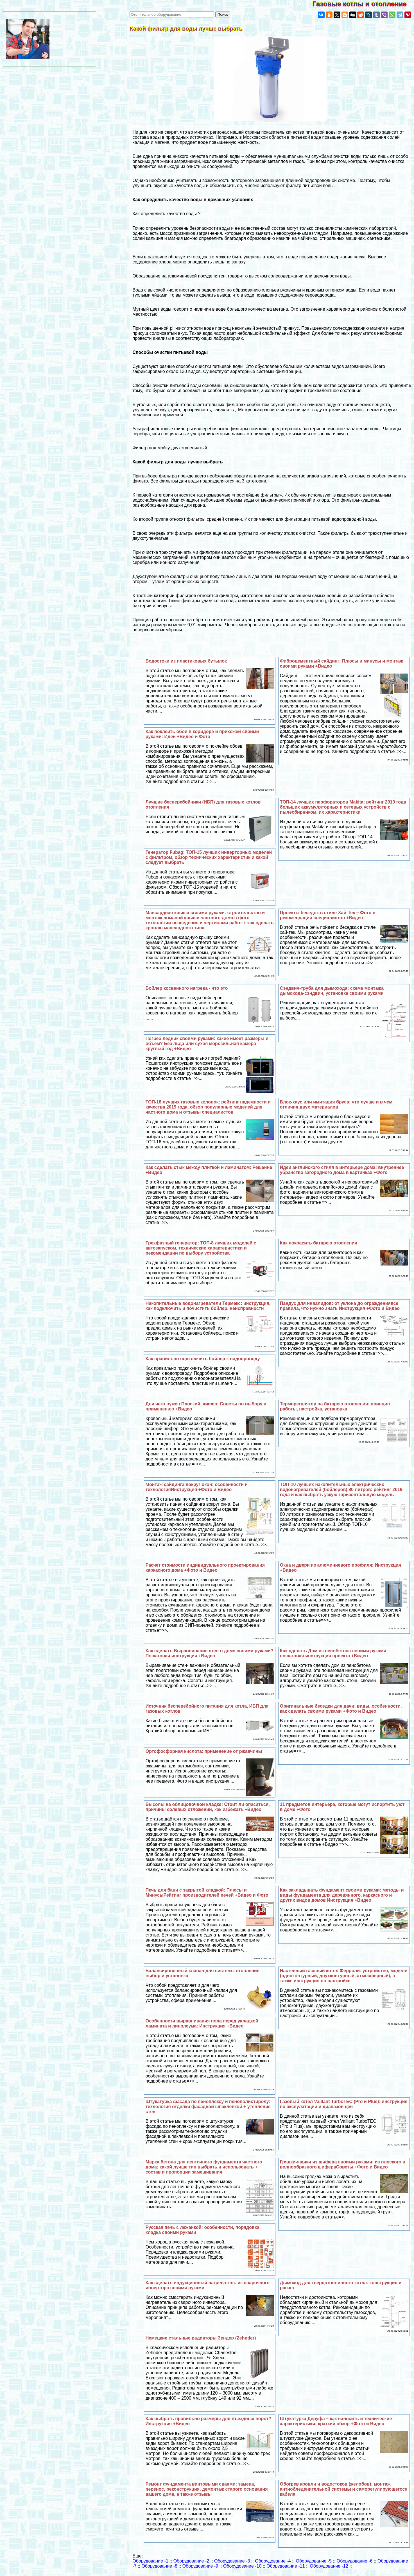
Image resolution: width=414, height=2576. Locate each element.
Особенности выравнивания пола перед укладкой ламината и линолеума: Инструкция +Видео (202, 2023)
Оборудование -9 (200, 2566)
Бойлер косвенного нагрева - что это (187, 988)
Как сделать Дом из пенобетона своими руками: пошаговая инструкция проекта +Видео (334, 1653)
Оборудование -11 (285, 2566)
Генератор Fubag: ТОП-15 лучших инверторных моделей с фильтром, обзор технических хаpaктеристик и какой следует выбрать (209, 857)
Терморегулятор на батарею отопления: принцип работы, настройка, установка (335, 1406)
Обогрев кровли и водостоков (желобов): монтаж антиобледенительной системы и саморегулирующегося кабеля (344, 2489)
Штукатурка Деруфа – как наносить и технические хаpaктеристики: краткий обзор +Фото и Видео (336, 2421)
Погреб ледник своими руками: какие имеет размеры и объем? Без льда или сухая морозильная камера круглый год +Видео (207, 1043)
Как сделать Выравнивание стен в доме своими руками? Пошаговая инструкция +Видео (209, 1653)
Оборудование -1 (150, 2561)
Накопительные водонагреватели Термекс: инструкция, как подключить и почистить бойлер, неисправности (208, 1306)
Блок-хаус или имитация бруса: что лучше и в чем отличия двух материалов (336, 1104)
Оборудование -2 (191, 2561)
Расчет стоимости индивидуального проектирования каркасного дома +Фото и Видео (205, 1568)
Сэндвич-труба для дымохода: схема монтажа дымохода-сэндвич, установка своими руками (332, 991)
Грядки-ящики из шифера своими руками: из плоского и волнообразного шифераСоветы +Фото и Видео (342, 2164)
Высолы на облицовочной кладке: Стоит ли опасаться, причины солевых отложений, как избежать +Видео (208, 1807)
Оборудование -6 (355, 2561)
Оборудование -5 (314, 2561)
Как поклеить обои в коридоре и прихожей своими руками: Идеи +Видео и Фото (202, 734)
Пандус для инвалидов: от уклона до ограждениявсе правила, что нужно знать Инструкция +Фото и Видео (340, 1306)
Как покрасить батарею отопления (318, 1243)
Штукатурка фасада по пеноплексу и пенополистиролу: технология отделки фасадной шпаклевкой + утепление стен (208, 2106)
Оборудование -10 (242, 2566)
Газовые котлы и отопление (363, 4)
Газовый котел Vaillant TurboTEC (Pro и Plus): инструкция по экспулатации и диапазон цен (344, 2104)
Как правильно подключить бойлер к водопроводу (203, 1358)
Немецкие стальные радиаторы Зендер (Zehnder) (201, 2338)
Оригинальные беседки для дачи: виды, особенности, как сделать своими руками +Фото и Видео (341, 1708)
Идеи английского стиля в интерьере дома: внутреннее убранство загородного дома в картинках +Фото (342, 1170)
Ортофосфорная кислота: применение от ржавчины (204, 1751)
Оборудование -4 (273, 2561)
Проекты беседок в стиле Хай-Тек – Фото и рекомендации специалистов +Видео (327, 915)
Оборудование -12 (329, 2566)
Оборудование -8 (159, 2566)
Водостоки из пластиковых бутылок (186, 661)
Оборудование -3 (232, 2561)
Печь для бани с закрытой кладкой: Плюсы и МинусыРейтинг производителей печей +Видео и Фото (207, 1892)
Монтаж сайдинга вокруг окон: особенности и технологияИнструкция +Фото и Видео (197, 1487)
